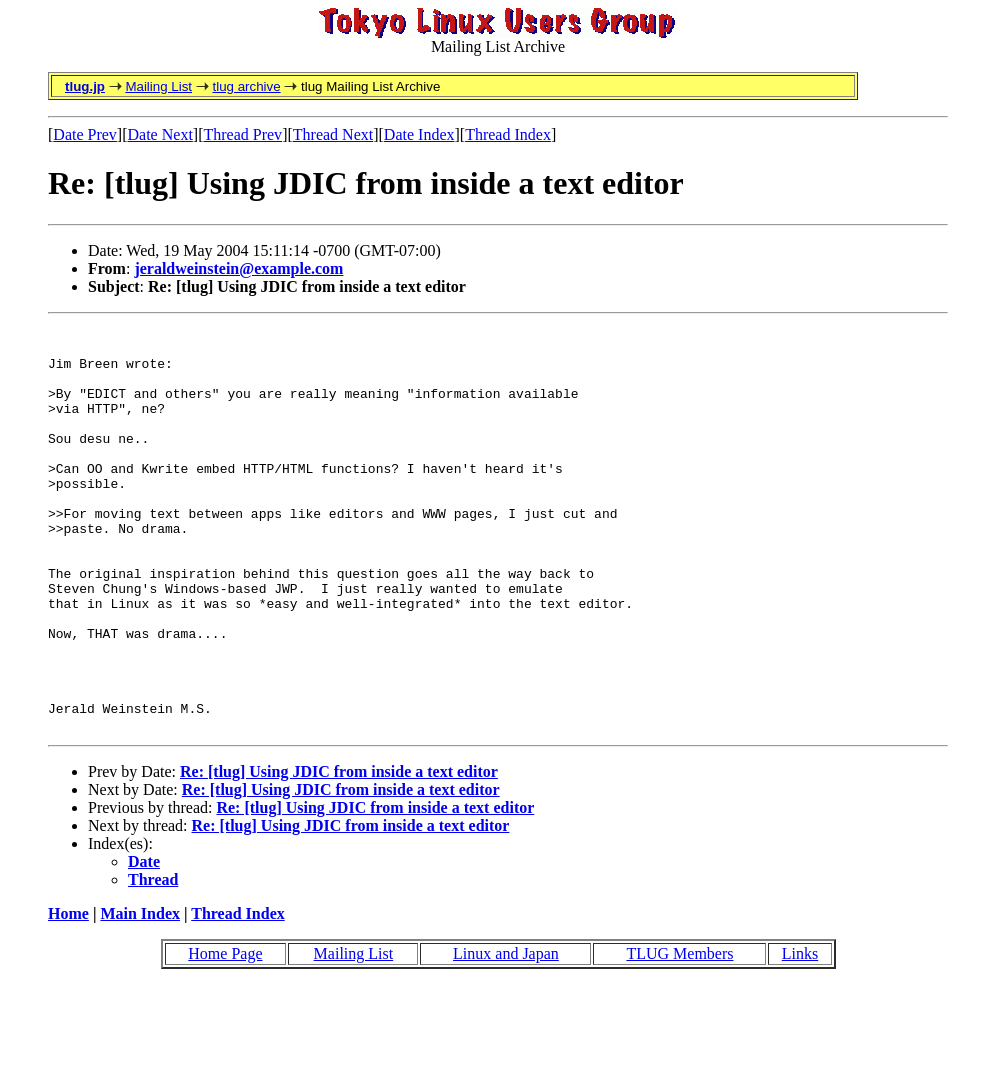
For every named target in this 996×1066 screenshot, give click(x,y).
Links (800, 1034)
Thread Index (508, 134)
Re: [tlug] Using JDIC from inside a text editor (339, 852)
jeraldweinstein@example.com (238, 268)
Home (68, 994)
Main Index (140, 994)
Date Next (160, 134)
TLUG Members (679, 1034)
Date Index (419, 134)
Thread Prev (242, 134)
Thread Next (333, 134)
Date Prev (85, 134)
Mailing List (158, 86)
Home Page (225, 1034)
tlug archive (246, 86)
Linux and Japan (506, 1034)
